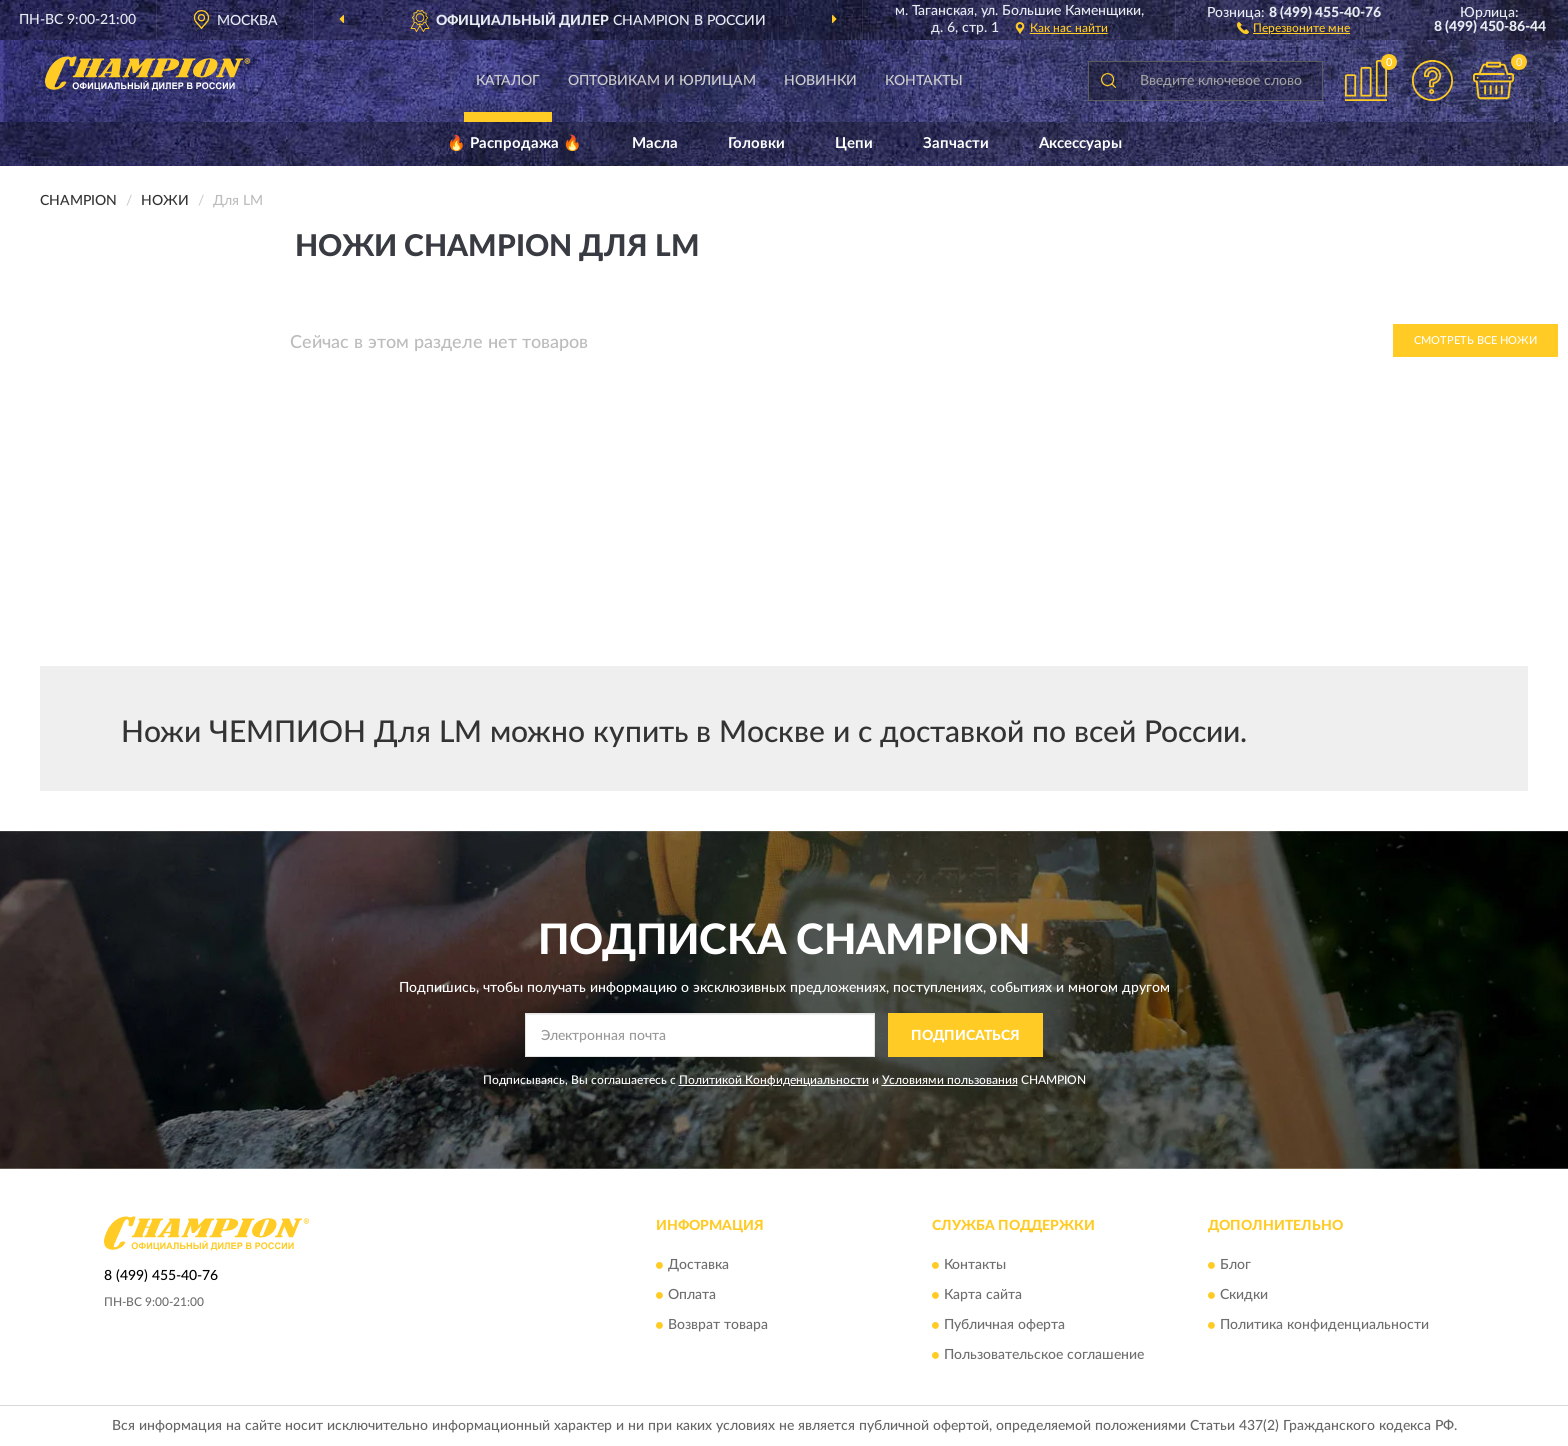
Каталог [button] (508, 81)
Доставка (698, 1265)
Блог (1235, 1265)
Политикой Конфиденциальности (774, 1080)
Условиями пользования (950, 1080)
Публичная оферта (1004, 1325)
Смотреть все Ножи (1475, 340)
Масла (655, 143)
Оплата (692, 1295)
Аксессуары (1080, 143)
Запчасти (956, 143)
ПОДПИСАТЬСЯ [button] (965, 1036)
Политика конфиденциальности (1324, 1325)
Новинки (820, 81)
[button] (1293, 27)
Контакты (924, 81)
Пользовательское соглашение (1044, 1355)
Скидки (1244, 1295)
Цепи (854, 143)
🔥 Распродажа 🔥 (514, 143)
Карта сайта (983, 1295)
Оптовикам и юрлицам (662, 81)
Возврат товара (718, 1325)
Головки (756, 143)
